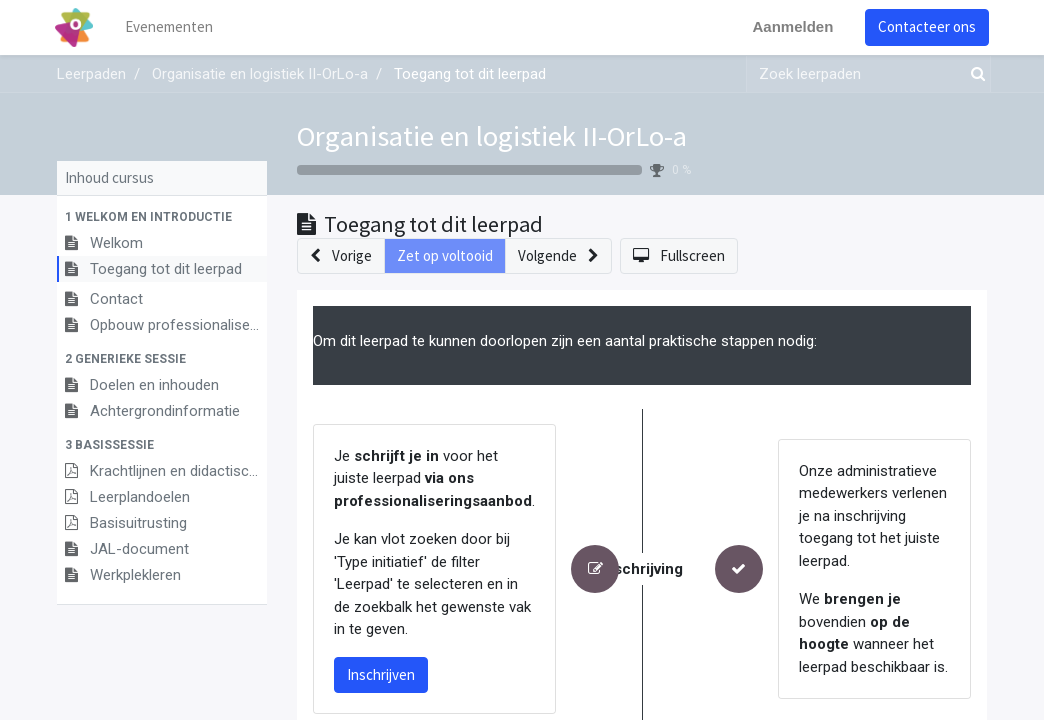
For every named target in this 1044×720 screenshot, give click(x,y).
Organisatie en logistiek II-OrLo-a (492, 136)
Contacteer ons (925, 26)
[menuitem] (172, 27)
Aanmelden (790, 26)
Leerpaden (91, 74)
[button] (162, 217)
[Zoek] (974, 74)
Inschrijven (381, 674)
